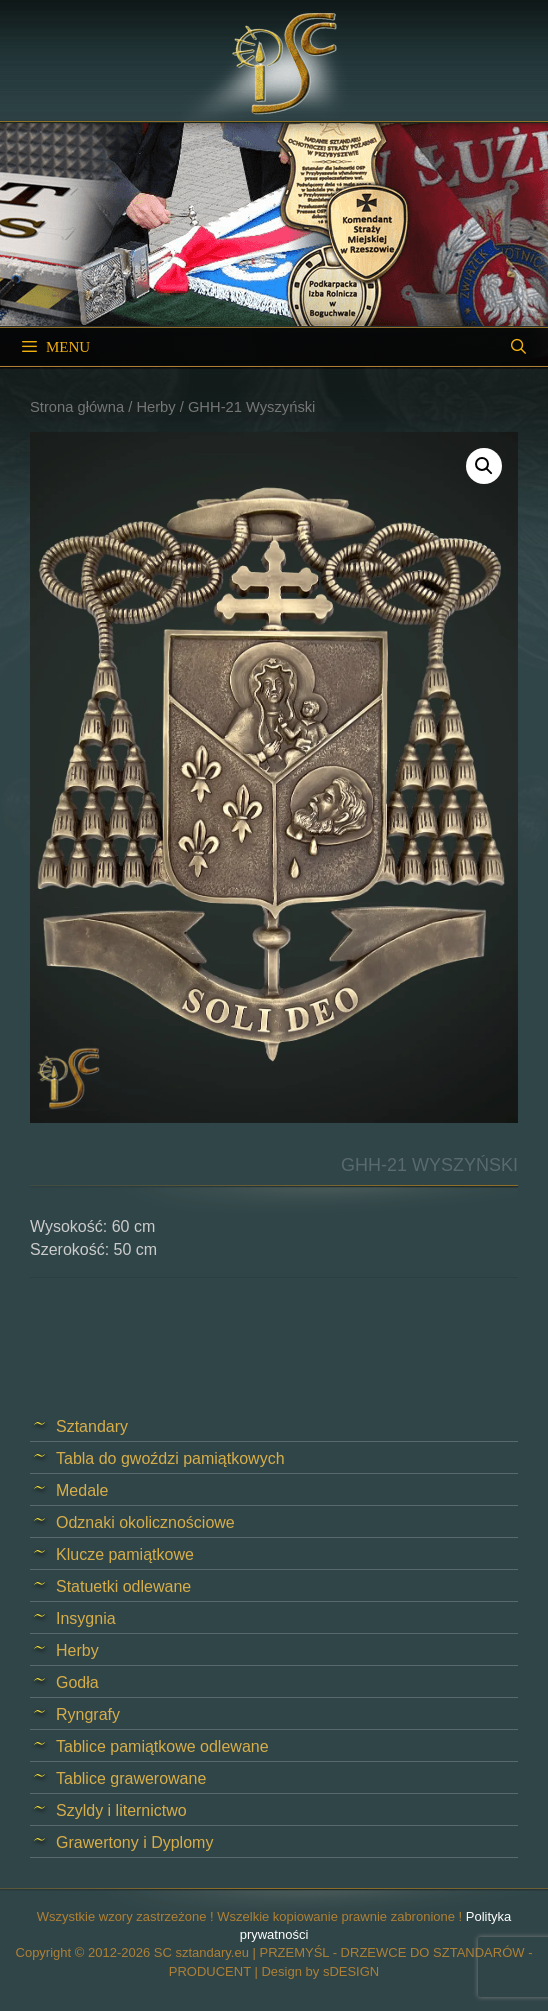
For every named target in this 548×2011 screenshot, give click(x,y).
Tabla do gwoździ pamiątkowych (170, 1458)
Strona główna (77, 407)
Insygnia (86, 1618)
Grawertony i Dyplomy (134, 1842)
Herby (155, 407)
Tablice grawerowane (131, 1778)
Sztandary (92, 1426)
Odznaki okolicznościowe (145, 1522)
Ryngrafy (88, 1714)
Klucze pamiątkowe (125, 1554)
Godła (77, 1682)
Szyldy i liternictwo (121, 1810)
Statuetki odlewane (123, 1586)
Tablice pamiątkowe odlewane (162, 1746)
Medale (82, 1490)
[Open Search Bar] (518, 347)
